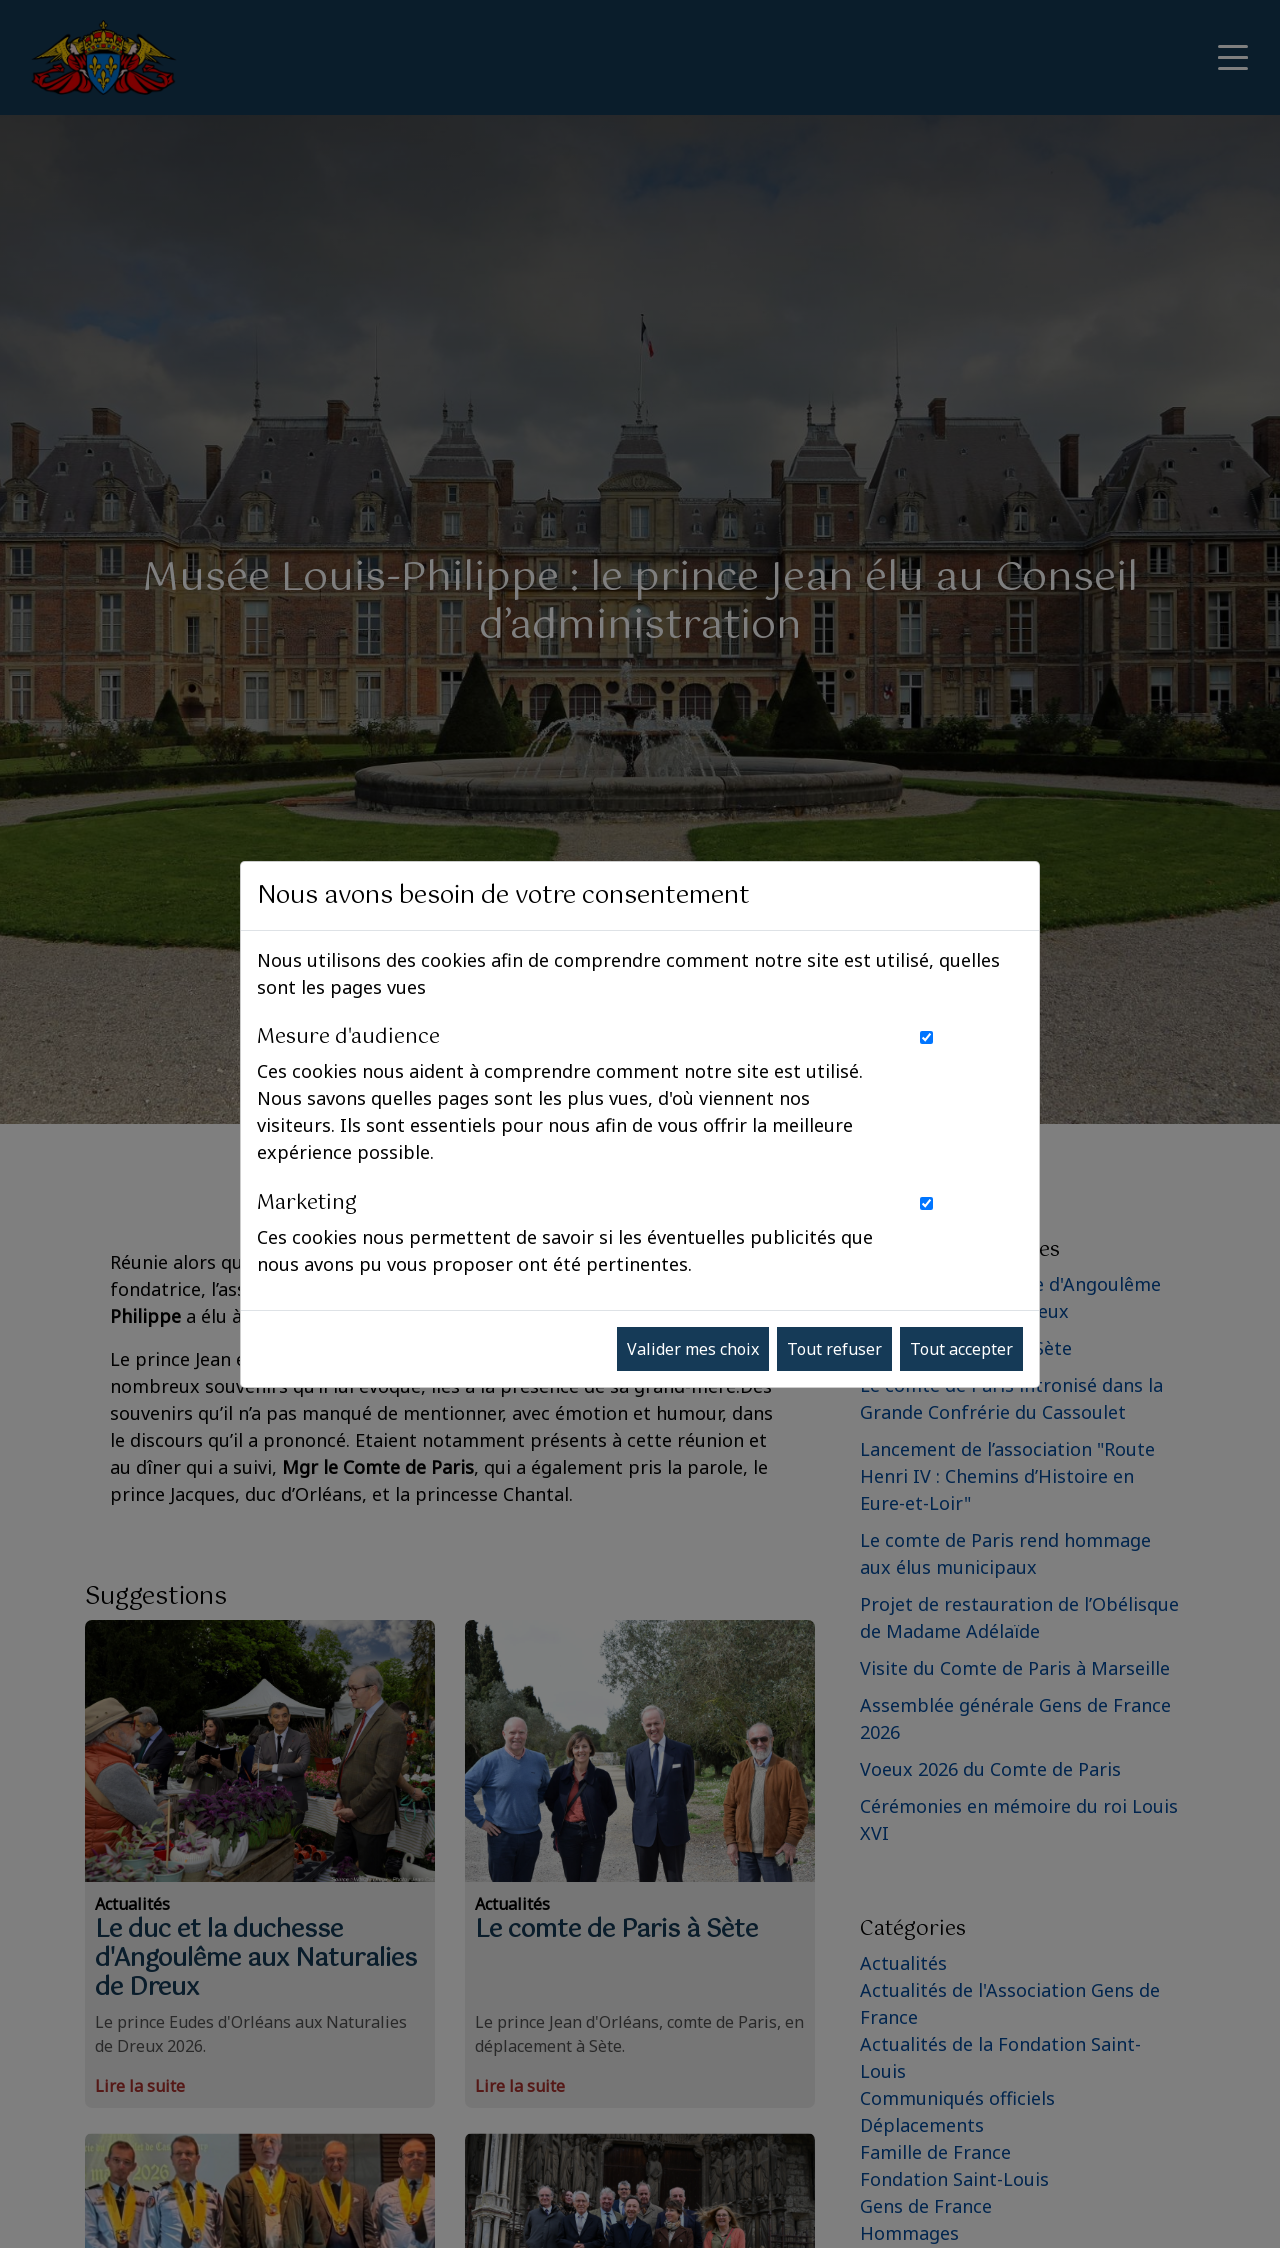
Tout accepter (961, 1349)
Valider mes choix (693, 1349)
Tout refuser (834, 1349)
